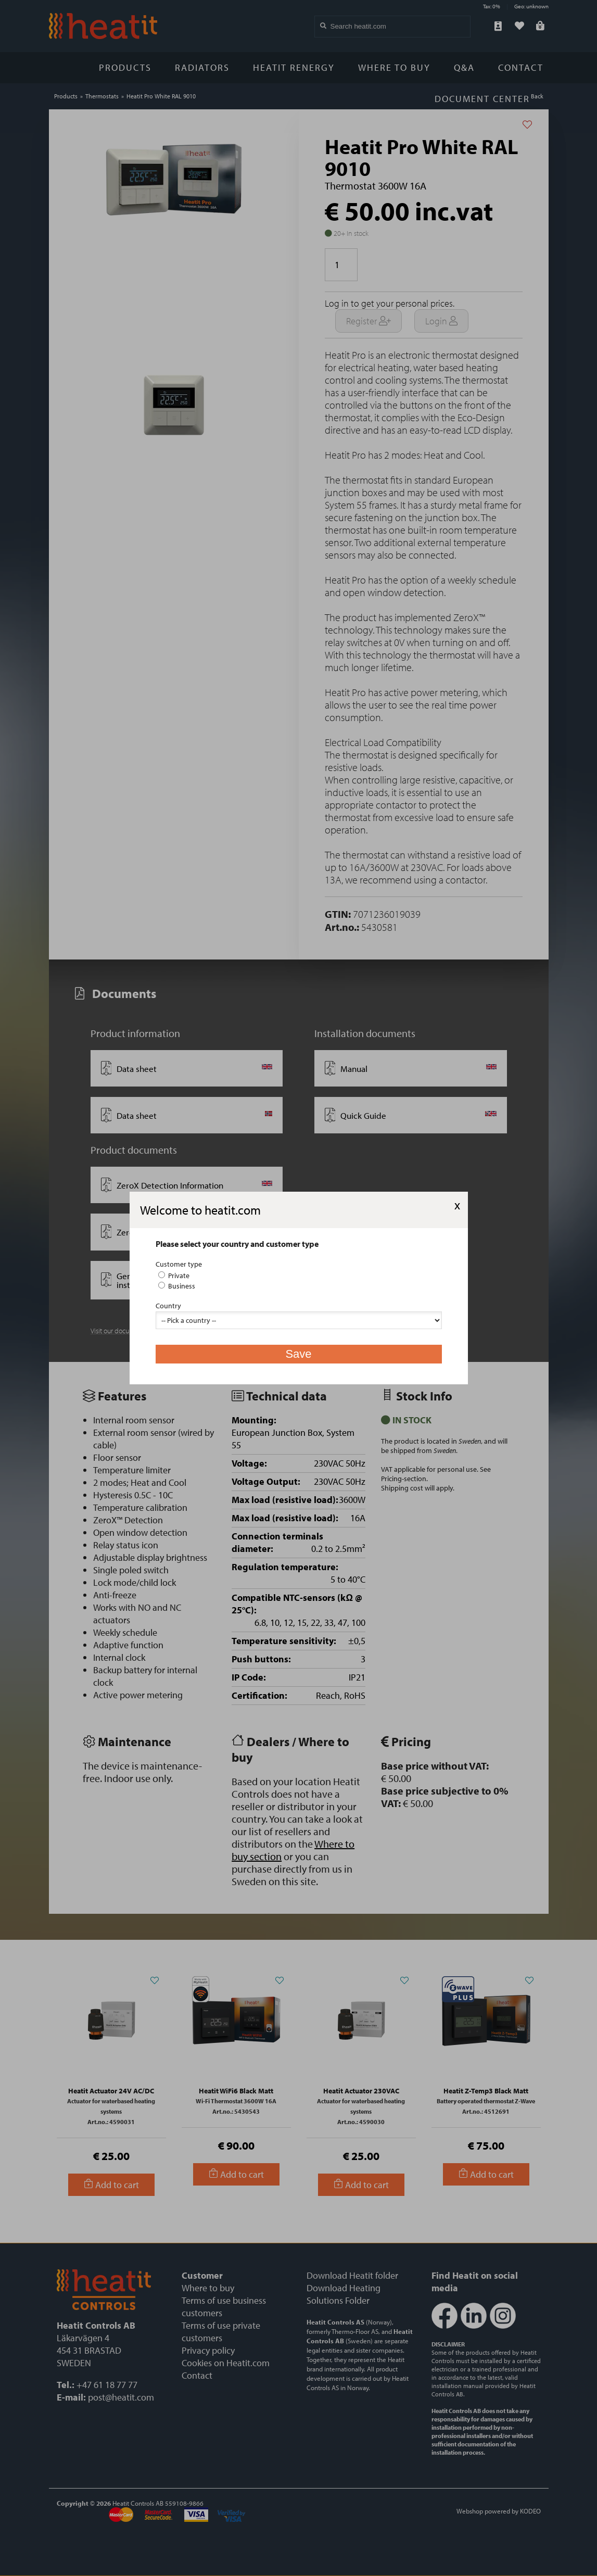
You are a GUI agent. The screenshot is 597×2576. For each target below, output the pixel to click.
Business (176, 1286)
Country (168, 1305)
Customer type (179, 1264)
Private (173, 1275)
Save (298, 1353)
